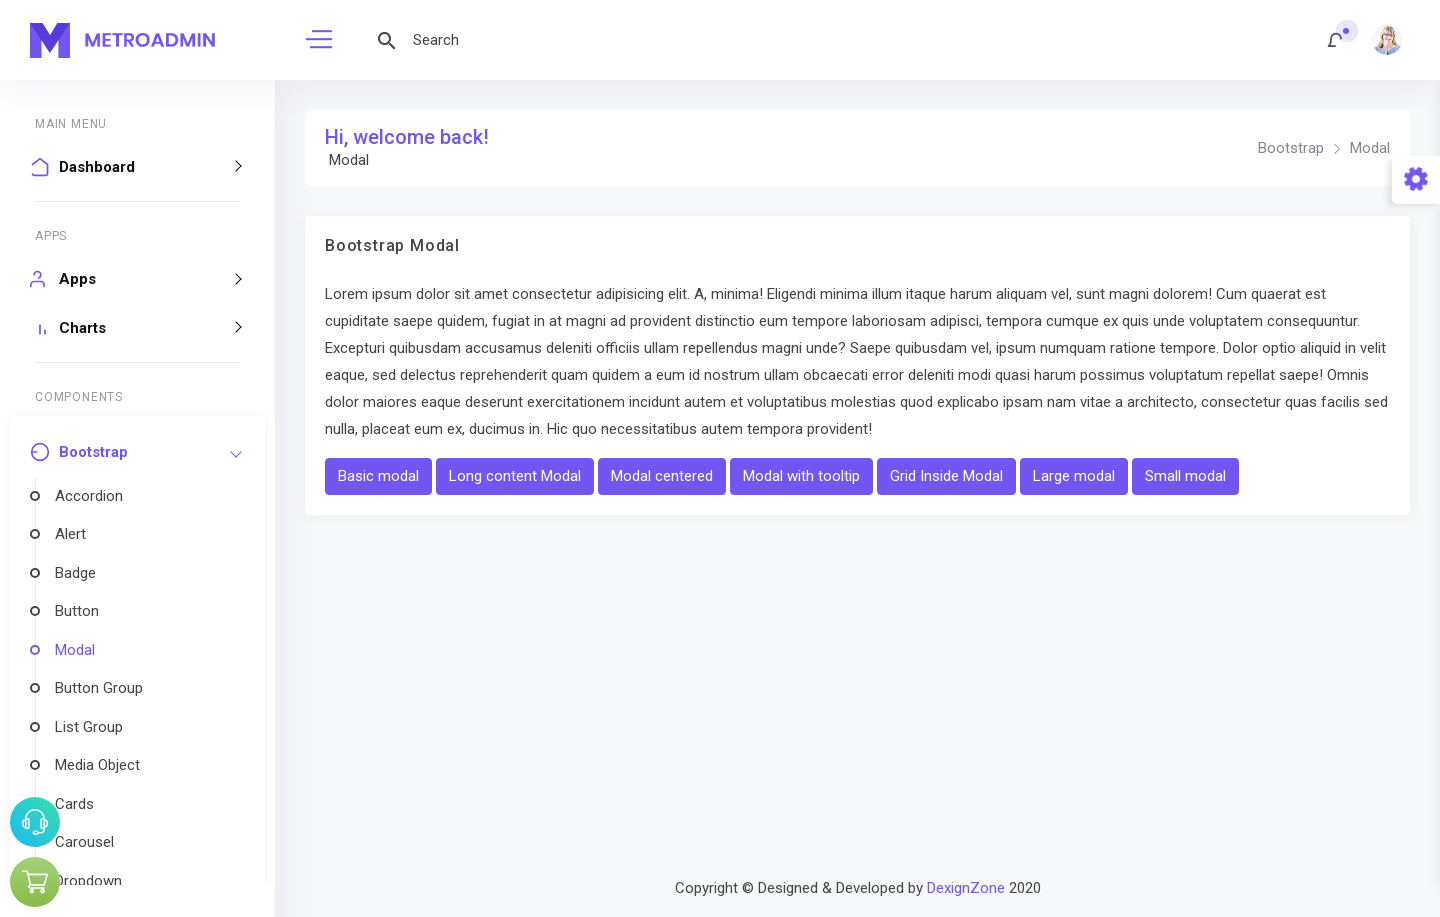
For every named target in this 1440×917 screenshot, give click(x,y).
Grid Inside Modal (946, 476)
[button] (1336, 40)
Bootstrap (1291, 148)
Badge (75, 573)
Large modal (1074, 476)
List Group (89, 727)
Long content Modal (515, 476)
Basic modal (378, 476)
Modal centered (662, 476)
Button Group (99, 688)
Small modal (1185, 476)
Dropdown (88, 881)
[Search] (550, 40)
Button (77, 611)
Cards (74, 804)
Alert (70, 534)
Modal (75, 650)
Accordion (89, 496)
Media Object (97, 765)
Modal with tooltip (801, 476)
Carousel (84, 842)
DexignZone (966, 888)
